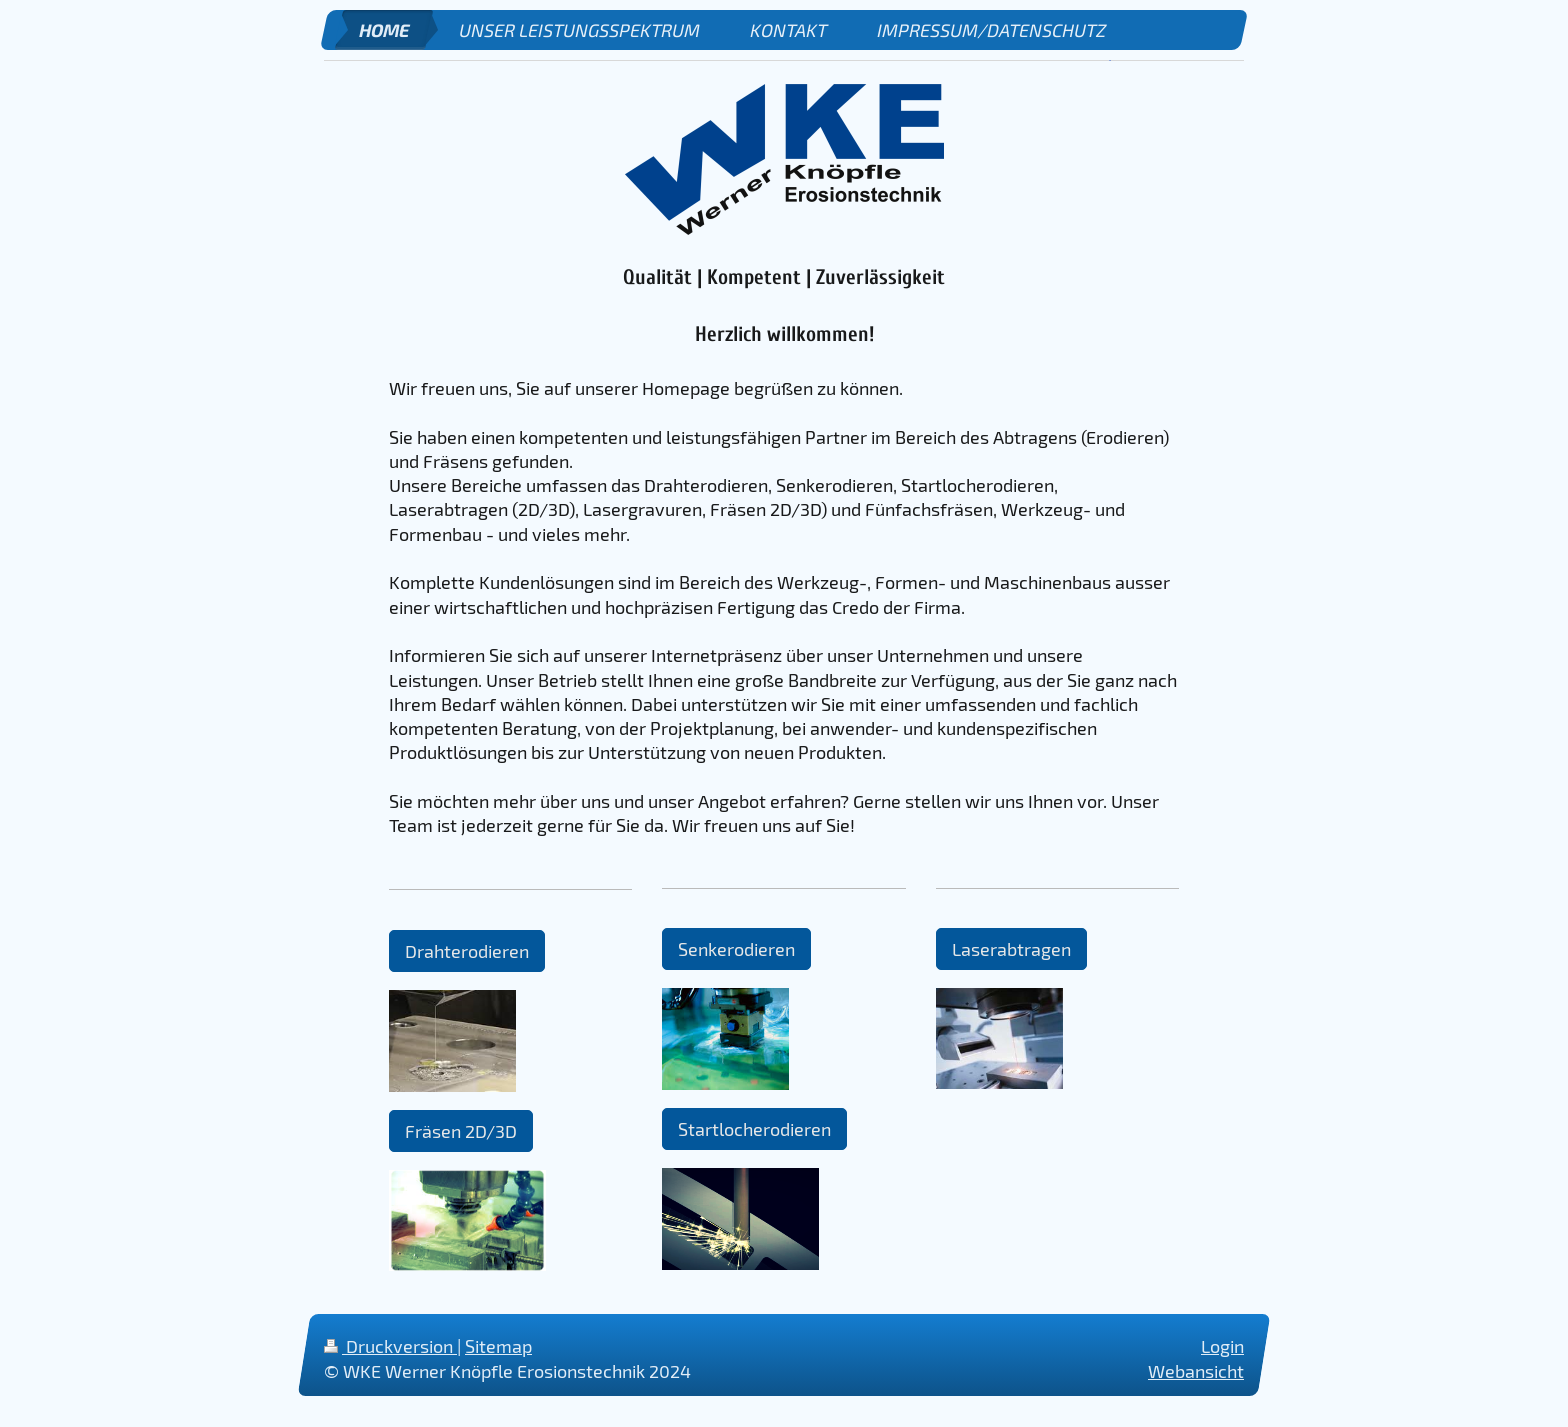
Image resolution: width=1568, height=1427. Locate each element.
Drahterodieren (467, 951)
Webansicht (1196, 1371)
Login (1222, 1346)
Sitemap (498, 1346)
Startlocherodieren (754, 1129)
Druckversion (390, 1346)
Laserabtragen (1011, 949)
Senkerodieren (736, 949)
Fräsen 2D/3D (461, 1131)
